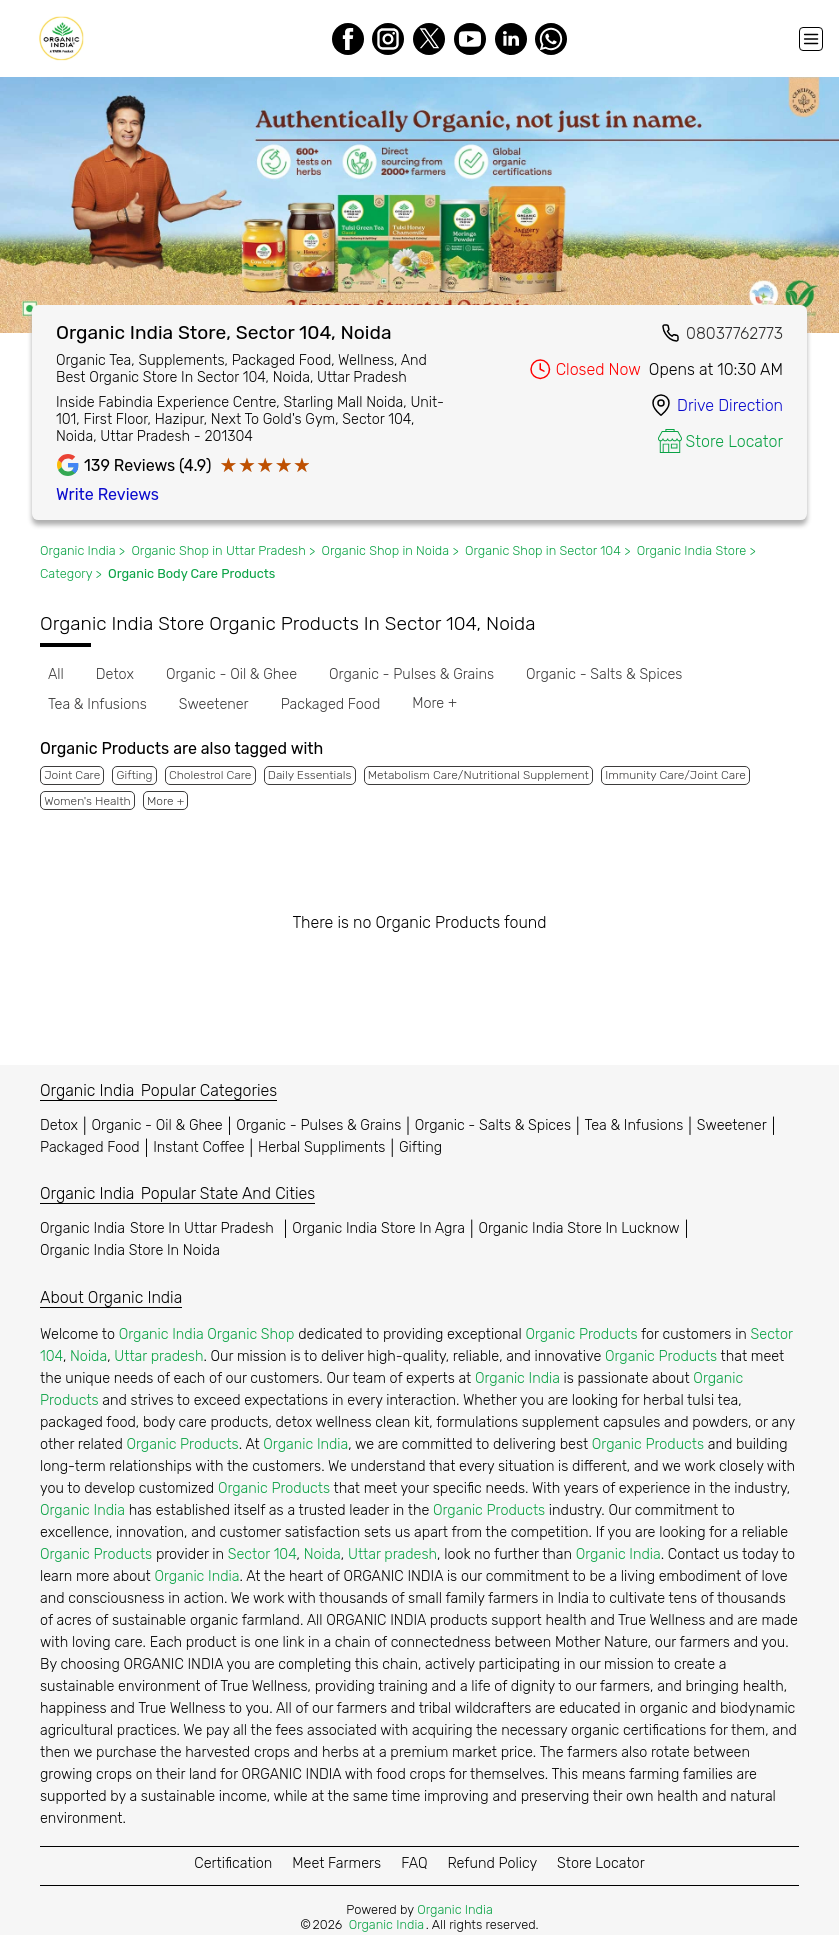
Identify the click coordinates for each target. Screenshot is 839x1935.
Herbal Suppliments (321, 1147)
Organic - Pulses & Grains (318, 1125)
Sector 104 (262, 1554)
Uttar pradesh (158, 1356)
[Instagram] (388, 39)
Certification (233, 1863)
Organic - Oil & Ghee (157, 1125)
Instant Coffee (198, 1147)
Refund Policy (492, 1863)
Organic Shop (250, 1334)
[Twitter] (429, 39)
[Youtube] (470, 39)
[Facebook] (348, 39)
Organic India (159, 1228)
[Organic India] (66, 38)
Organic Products (581, 1334)
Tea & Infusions (634, 1125)
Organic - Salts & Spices (493, 1125)
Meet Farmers (336, 1863)
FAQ (414, 1863)
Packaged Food (90, 1147)
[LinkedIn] (511, 39)
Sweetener (732, 1125)
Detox (59, 1125)
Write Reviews (107, 494)
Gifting (420, 1147)
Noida (88, 1356)
